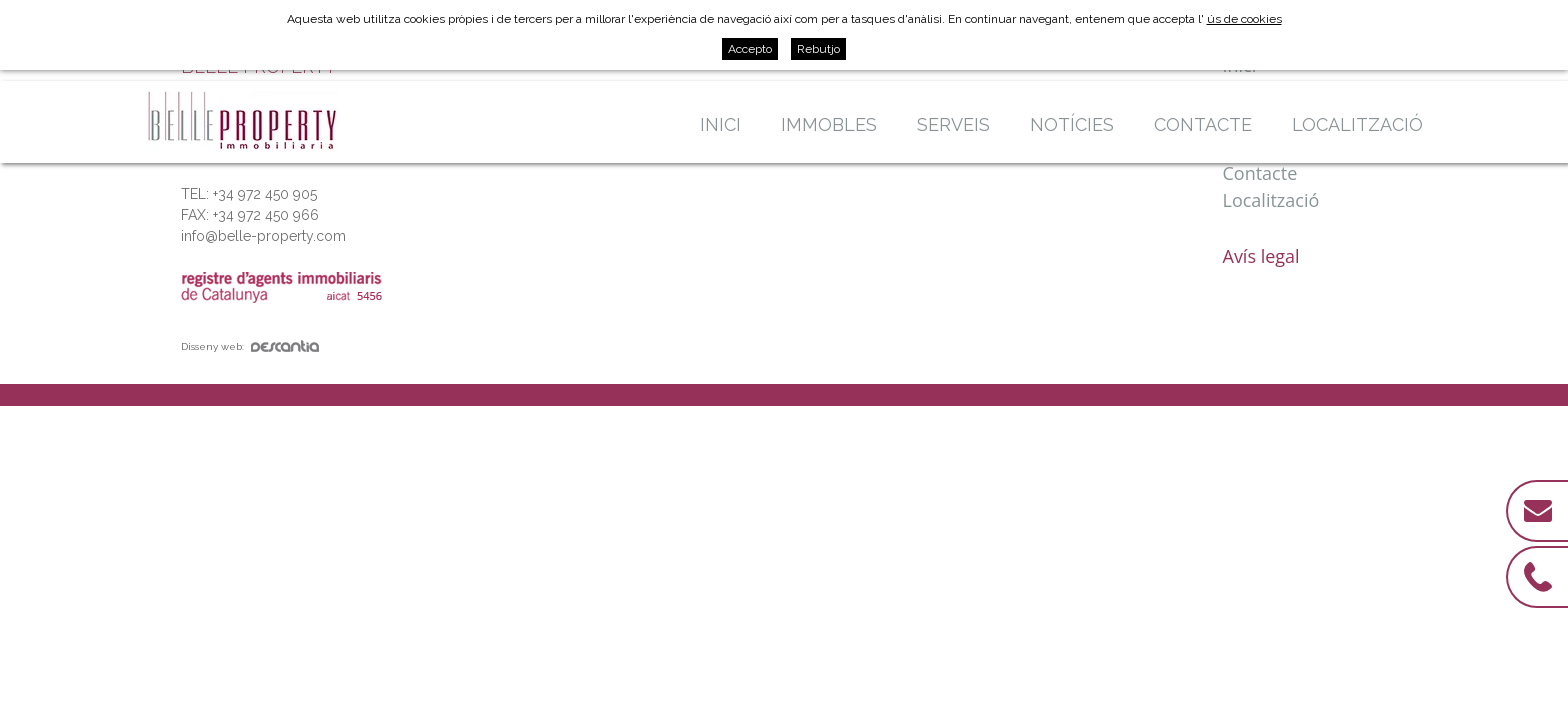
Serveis (953, 124)
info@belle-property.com (263, 236)
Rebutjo (818, 49)
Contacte (1203, 124)
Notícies (1072, 124)
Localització (1357, 124)
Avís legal (1261, 256)
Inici (720, 124)
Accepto (750, 49)
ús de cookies (1244, 19)
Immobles (829, 124)
